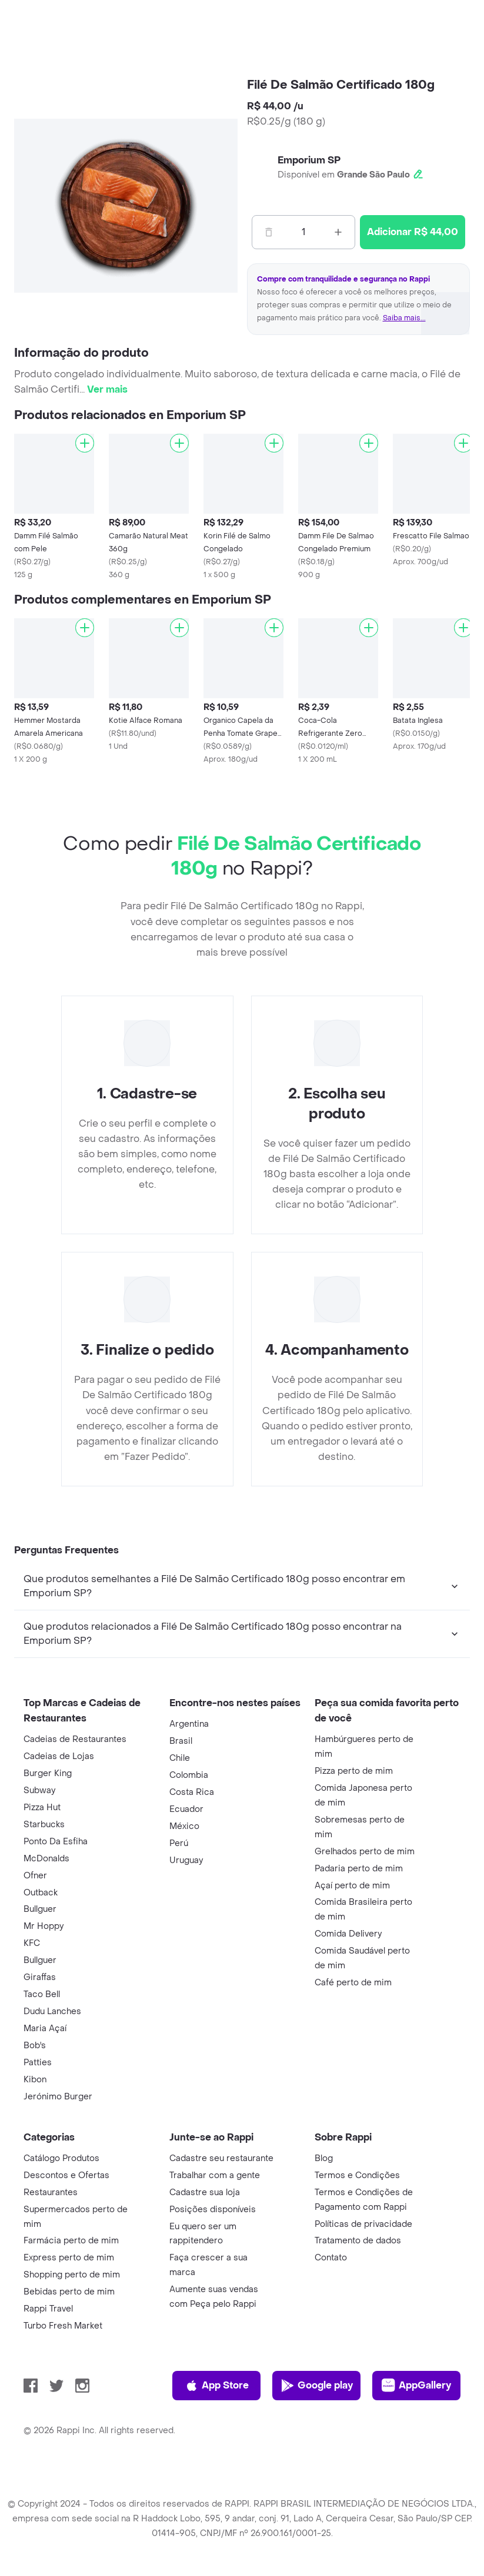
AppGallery (416, 2386)
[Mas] (338, 232)
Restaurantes (51, 2192)
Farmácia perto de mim (71, 2240)
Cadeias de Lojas (59, 1756)
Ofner (35, 1875)
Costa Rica (191, 1792)
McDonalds (46, 1858)
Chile (179, 1758)
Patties (38, 2062)
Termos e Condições (357, 2175)
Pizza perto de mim (354, 1771)
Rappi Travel (48, 2308)
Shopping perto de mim (72, 2274)
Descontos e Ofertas (66, 2175)
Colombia (188, 1775)
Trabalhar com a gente (214, 2175)
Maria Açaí (45, 2028)
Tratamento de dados (358, 2240)
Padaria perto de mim (359, 1868)
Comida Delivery (348, 1933)
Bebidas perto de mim (69, 2291)
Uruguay (186, 1860)
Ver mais (107, 389)
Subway (39, 1790)
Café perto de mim (353, 1982)
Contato (331, 2257)
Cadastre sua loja (204, 2192)
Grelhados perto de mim (365, 1851)
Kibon (35, 2079)
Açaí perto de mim (352, 1885)
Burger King (48, 1773)
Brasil (180, 1741)
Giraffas (40, 1977)
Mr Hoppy (44, 1926)
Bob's (35, 2045)
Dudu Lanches (52, 2011)
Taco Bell (42, 1994)
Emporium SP (309, 160)
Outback (41, 1892)
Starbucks (44, 1824)
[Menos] (269, 232)
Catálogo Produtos (61, 2158)
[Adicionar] (84, 443)
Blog (324, 2158)
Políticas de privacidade (363, 2224)
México (184, 1826)
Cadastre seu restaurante (221, 2158)
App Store (217, 2386)
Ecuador (186, 1809)
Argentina (189, 1724)
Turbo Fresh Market (63, 2326)
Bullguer (40, 1909)
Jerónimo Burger (58, 2096)
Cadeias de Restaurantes (75, 1739)
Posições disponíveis (212, 2209)
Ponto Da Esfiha (56, 1841)
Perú (178, 1843)
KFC (32, 1943)
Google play (317, 2386)
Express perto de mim (69, 2257)
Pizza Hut (42, 1807)
